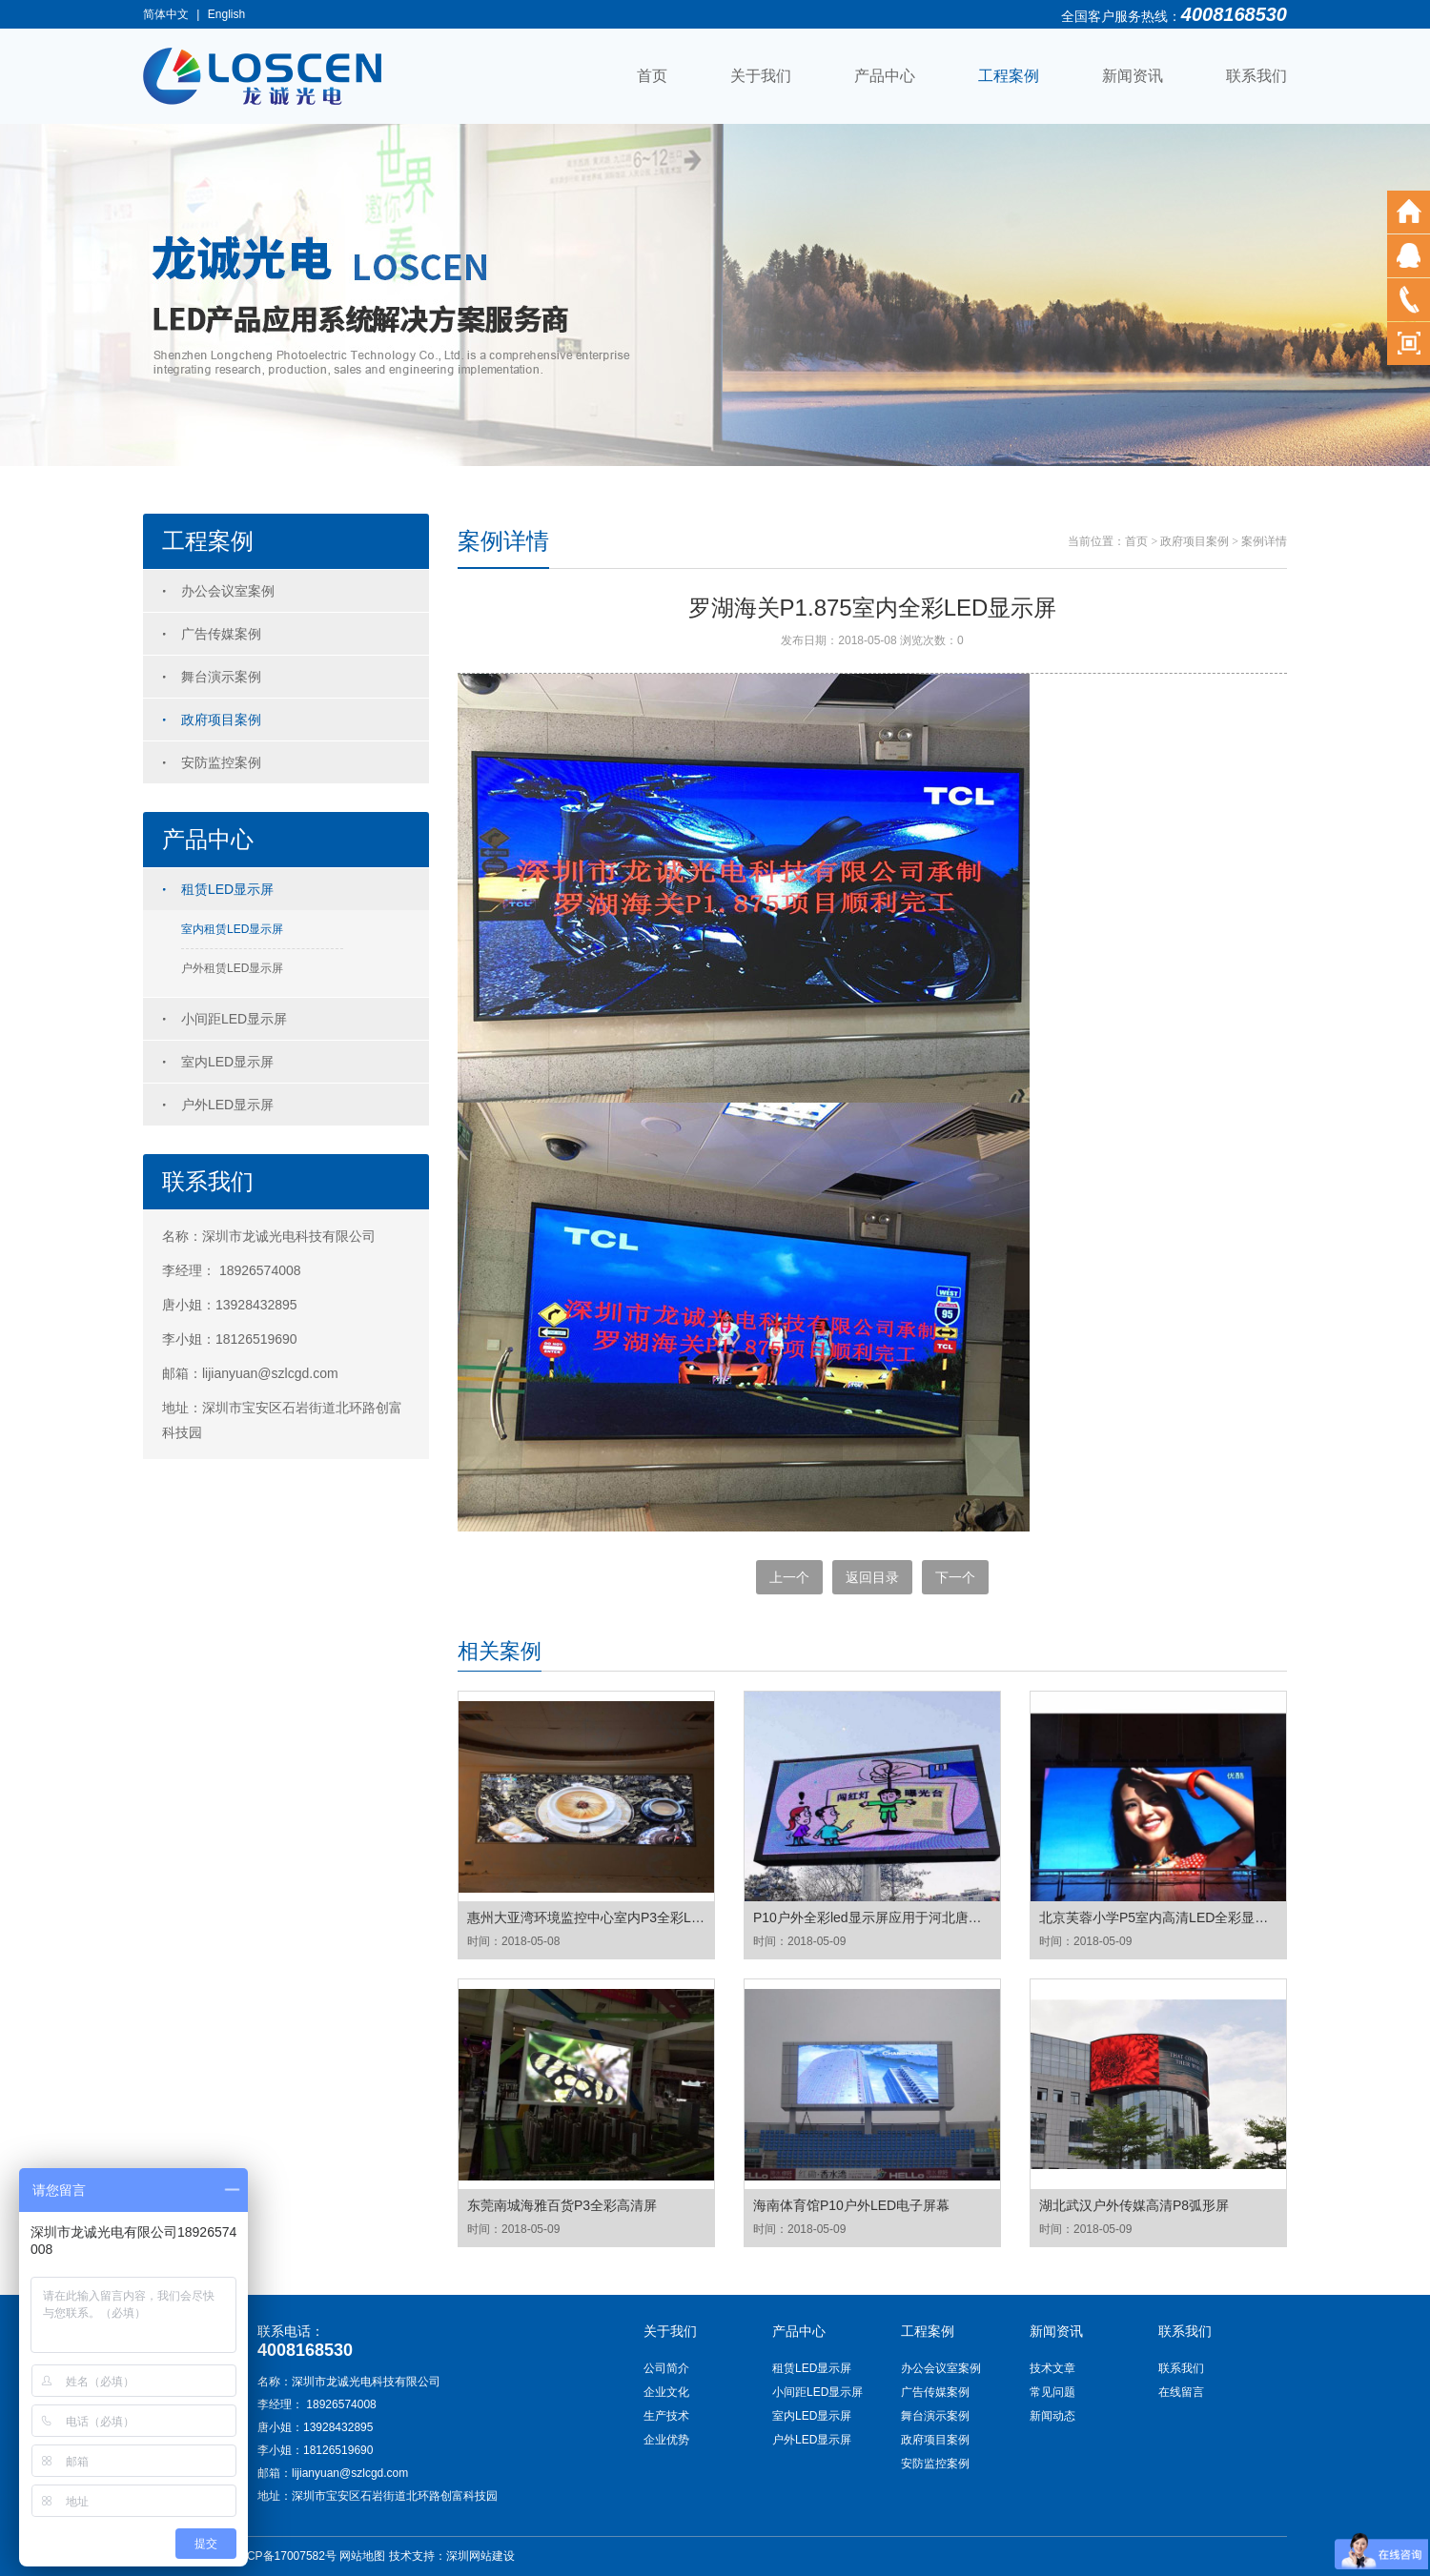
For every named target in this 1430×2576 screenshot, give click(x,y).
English (226, 14)
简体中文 (166, 14)
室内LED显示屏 (227, 1061)
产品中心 (884, 76)
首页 (652, 76)
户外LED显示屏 (227, 1104)
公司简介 (666, 2368)
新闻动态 (1052, 2416)
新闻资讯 (1132, 76)
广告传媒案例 (221, 633)
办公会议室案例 (228, 590)
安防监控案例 (221, 762)
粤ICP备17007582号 (285, 2556)
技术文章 (1052, 2368)
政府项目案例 (221, 719)
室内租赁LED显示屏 (232, 929)
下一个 (955, 1577)
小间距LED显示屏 (234, 1018)
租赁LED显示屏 (227, 889)
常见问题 (1052, 2392)
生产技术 (666, 2416)
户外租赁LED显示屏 (232, 968)
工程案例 (1008, 76)
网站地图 (362, 2556)
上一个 (789, 1577)
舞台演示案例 (221, 676)
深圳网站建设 (480, 2556)
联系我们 (1256, 76)
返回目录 (872, 1577)
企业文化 (666, 2392)
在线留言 (1181, 2392)
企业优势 (666, 2439)
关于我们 (760, 76)
